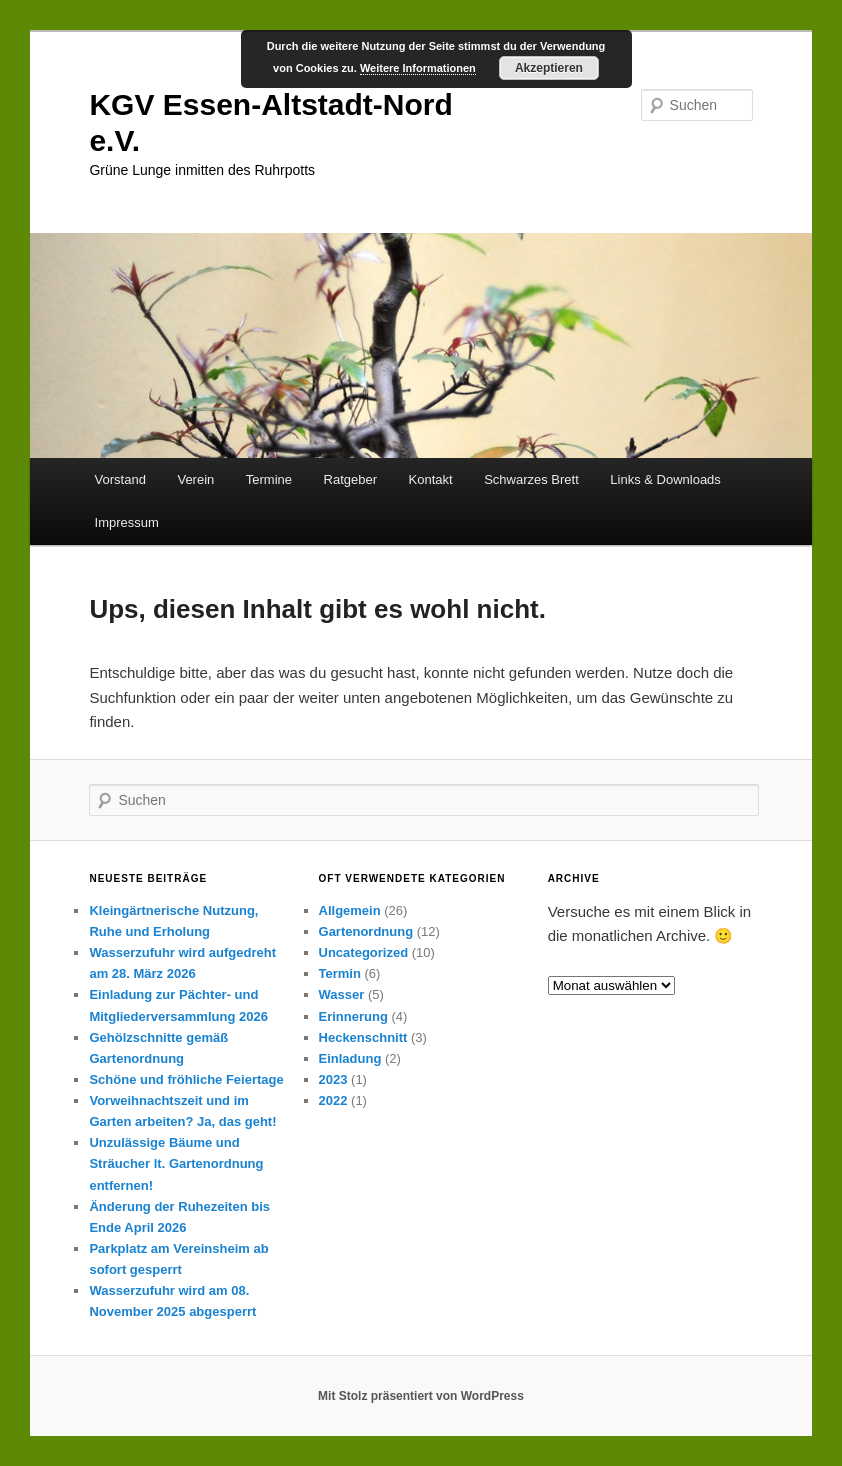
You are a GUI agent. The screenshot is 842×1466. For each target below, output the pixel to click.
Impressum (127, 522)
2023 (333, 1079)
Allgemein (350, 910)
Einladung (350, 1058)
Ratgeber (350, 479)
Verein (195, 479)
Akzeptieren (549, 68)
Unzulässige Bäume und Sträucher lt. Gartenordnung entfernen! (176, 1163)
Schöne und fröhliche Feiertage (186, 1079)
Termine (269, 479)
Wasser (342, 994)
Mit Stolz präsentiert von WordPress (421, 1396)
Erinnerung (353, 1016)
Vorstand (120, 479)
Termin (340, 973)
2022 (333, 1100)
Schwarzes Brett (531, 479)
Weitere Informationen (418, 68)
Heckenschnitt (363, 1037)
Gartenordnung (366, 931)
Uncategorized (364, 952)
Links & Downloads (665, 479)
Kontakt (431, 479)
